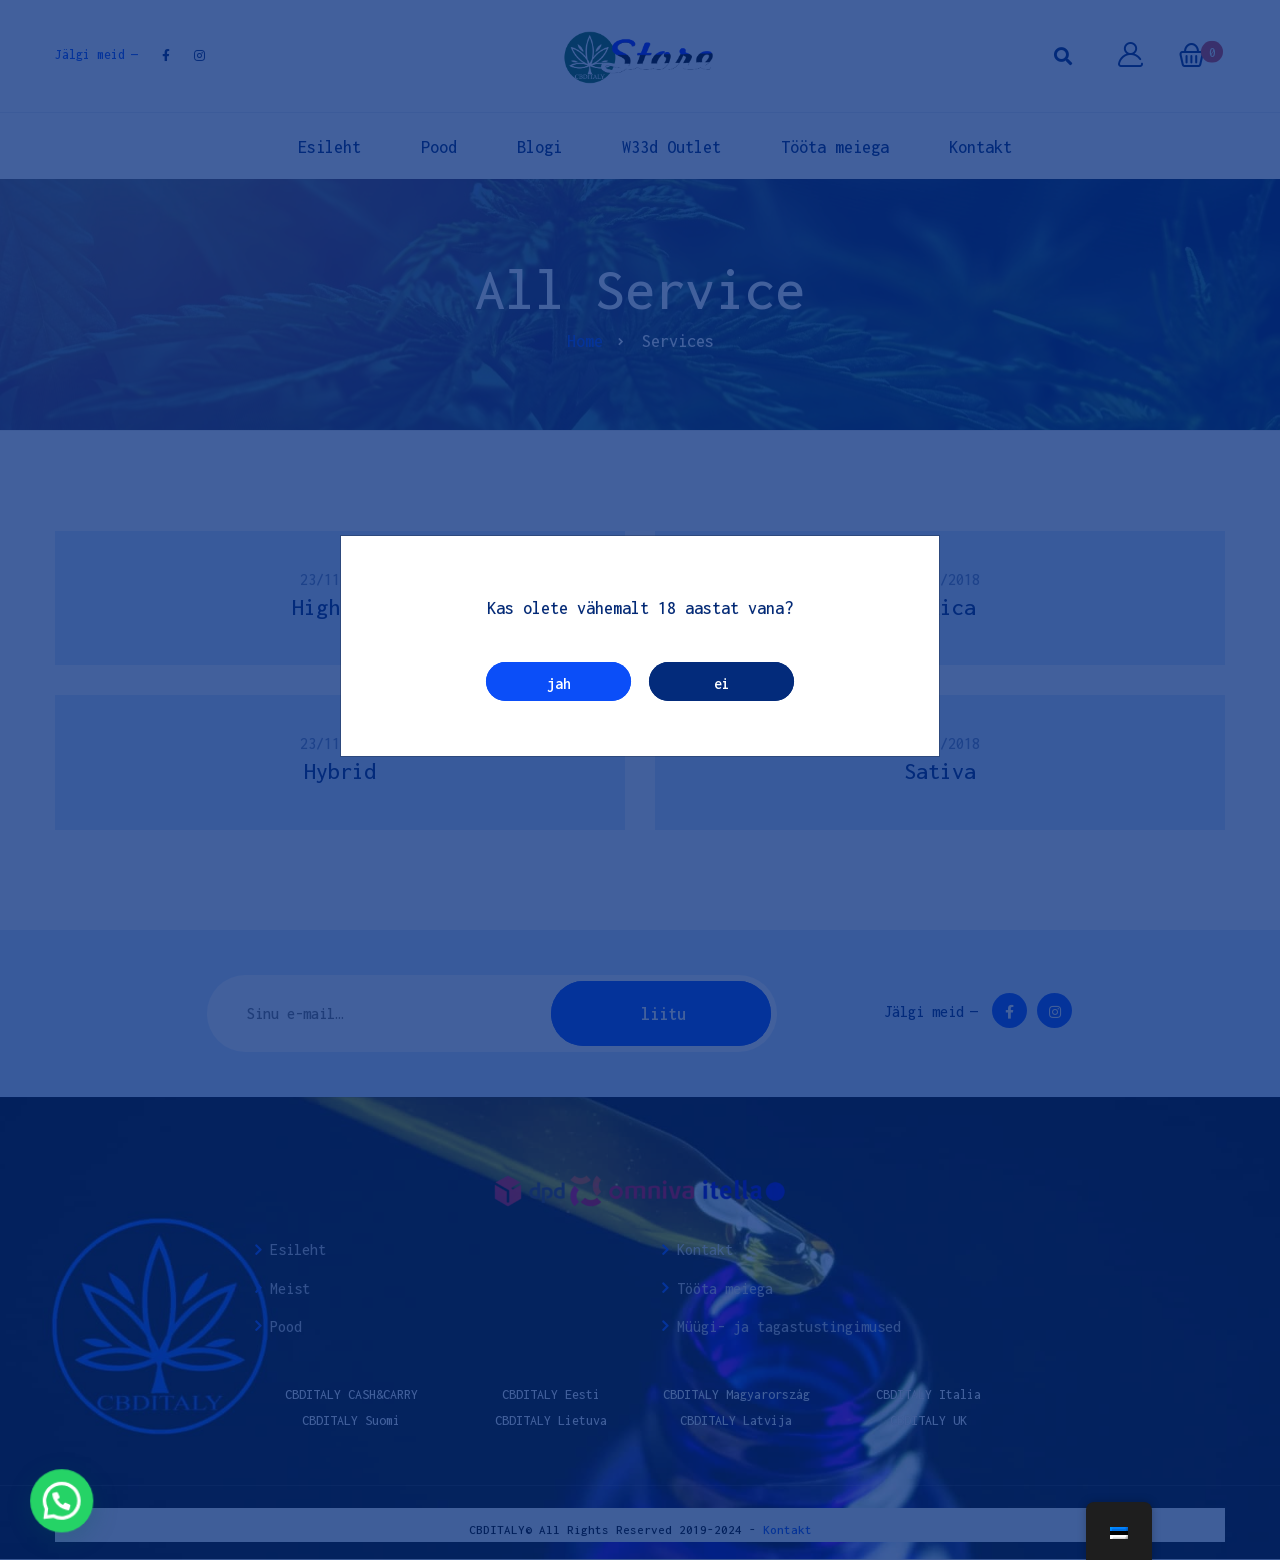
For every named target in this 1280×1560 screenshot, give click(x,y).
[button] (42, 1507)
